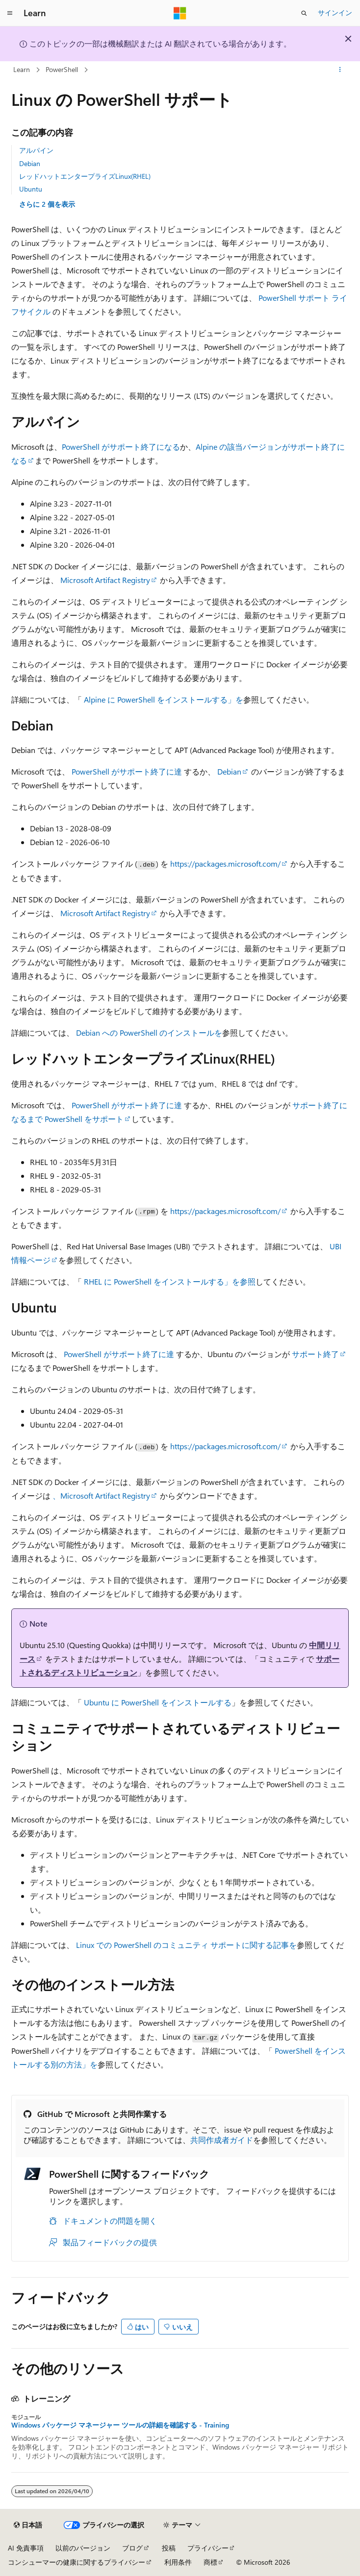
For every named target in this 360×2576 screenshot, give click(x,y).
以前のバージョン (82, 2547)
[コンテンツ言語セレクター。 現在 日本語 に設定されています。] (28, 2525)
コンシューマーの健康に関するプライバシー (76, 2562)
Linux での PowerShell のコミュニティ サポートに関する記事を (186, 1945)
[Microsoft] (180, 13)
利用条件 (178, 2562)
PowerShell (62, 69)
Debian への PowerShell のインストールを (149, 1032)
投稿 (169, 2547)
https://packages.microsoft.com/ (225, 863)
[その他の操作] (340, 70)
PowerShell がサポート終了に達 (127, 771)
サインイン (335, 12)
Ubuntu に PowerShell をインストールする (157, 1702)
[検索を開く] (304, 13)
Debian (29, 163)
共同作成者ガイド (221, 2140)
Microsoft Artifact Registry (105, 580)
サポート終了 (315, 1354)
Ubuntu (30, 189)
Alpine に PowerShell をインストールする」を (163, 699)
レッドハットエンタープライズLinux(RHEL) (85, 176)
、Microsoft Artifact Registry (101, 1495)
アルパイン (36, 150)
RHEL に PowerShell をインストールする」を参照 (170, 1281)
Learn (21, 69)
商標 (210, 2562)
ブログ (132, 2547)
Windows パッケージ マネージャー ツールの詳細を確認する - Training (120, 2425)
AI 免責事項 (26, 2547)
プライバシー (208, 2547)
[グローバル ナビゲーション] (10, 13)
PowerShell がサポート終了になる (121, 446)
